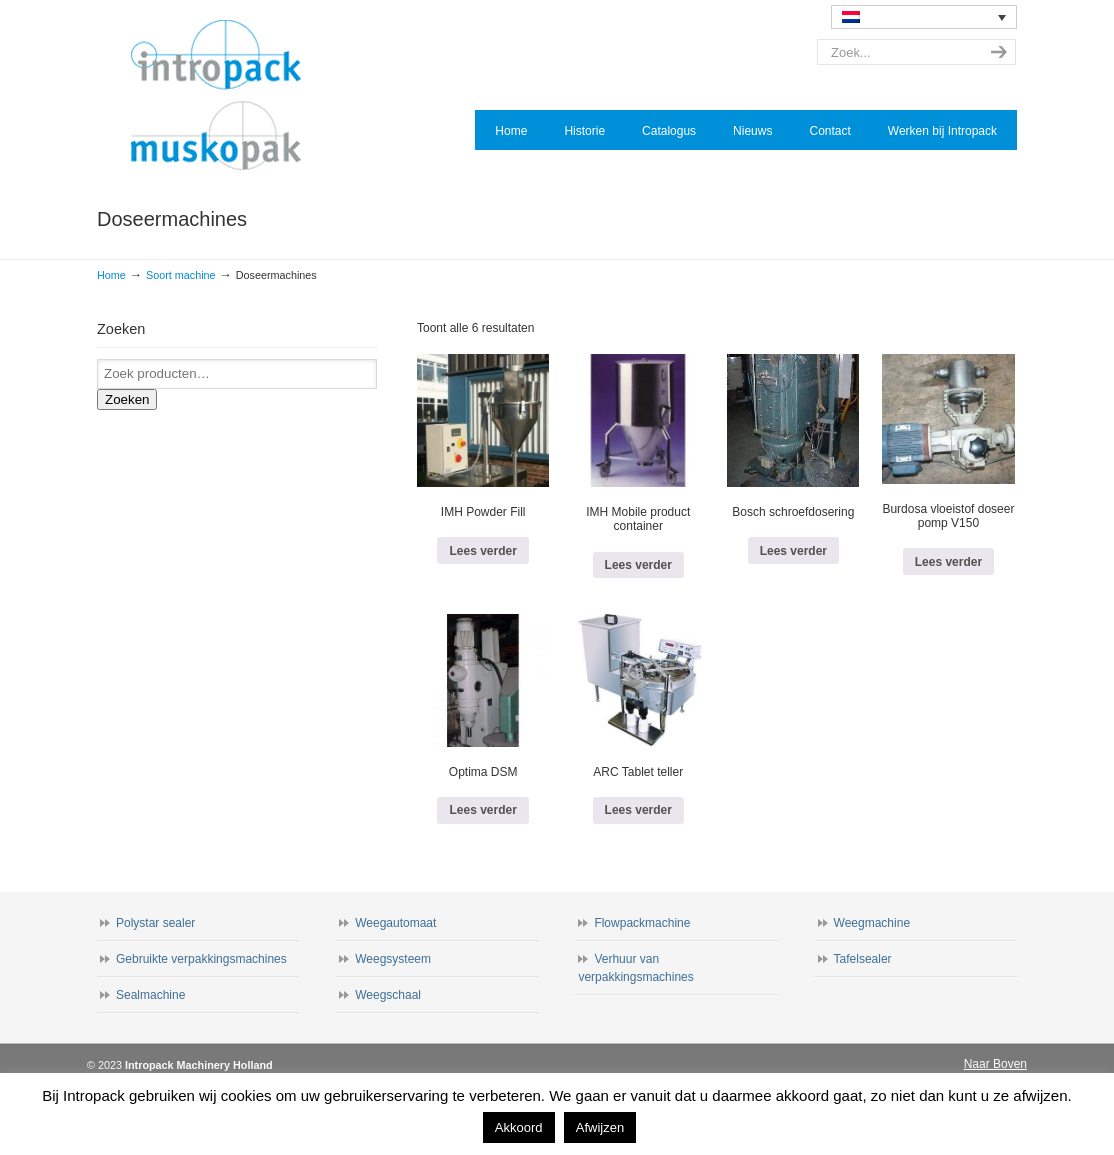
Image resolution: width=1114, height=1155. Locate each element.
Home (111, 275)
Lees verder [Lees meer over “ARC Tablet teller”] (638, 810)
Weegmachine (872, 923)
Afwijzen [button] (600, 1127)
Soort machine (181, 275)
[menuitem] (924, 17)
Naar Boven (995, 1064)
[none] (924, 17)
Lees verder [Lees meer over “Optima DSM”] (482, 810)
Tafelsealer (863, 959)
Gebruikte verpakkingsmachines (201, 959)
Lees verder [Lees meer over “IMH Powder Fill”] (482, 551)
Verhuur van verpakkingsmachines (635, 968)
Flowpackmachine (642, 923)
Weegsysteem (393, 959)
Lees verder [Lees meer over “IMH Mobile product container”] (638, 565)
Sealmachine (150, 995)
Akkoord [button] (519, 1127)
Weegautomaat (395, 923)
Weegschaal (388, 995)
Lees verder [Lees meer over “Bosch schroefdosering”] (793, 551)
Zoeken (127, 399)
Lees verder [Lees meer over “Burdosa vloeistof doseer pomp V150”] (948, 562)
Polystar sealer (155, 923)
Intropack (225, 96)
